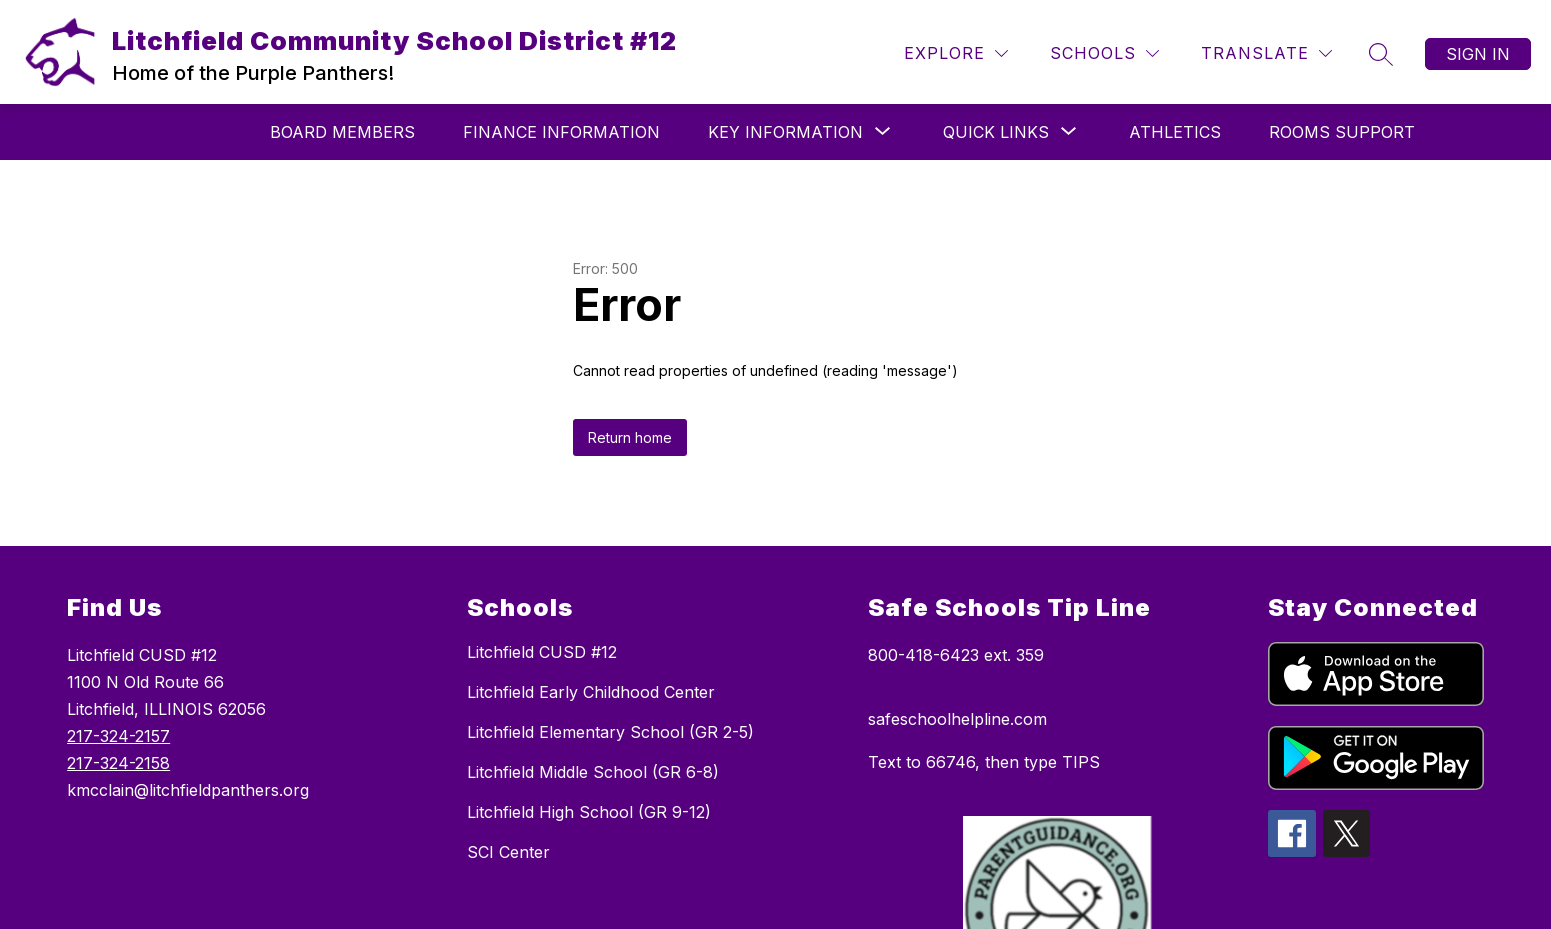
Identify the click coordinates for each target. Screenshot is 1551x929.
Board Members (342, 132)
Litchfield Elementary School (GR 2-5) (610, 732)
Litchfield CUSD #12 (542, 652)
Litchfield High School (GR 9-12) (589, 812)
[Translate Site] (1266, 53)
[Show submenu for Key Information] (785, 132)
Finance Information (561, 132)
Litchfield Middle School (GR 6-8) (593, 772)
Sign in (1478, 54)
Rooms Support (1342, 132)
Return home (630, 437)
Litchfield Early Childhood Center (591, 692)
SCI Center (508, 852)
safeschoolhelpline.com (957, 719)
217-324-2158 (118, 763)
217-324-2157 (118, 736)
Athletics (1175, 132)
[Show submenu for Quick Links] (996, 132)
